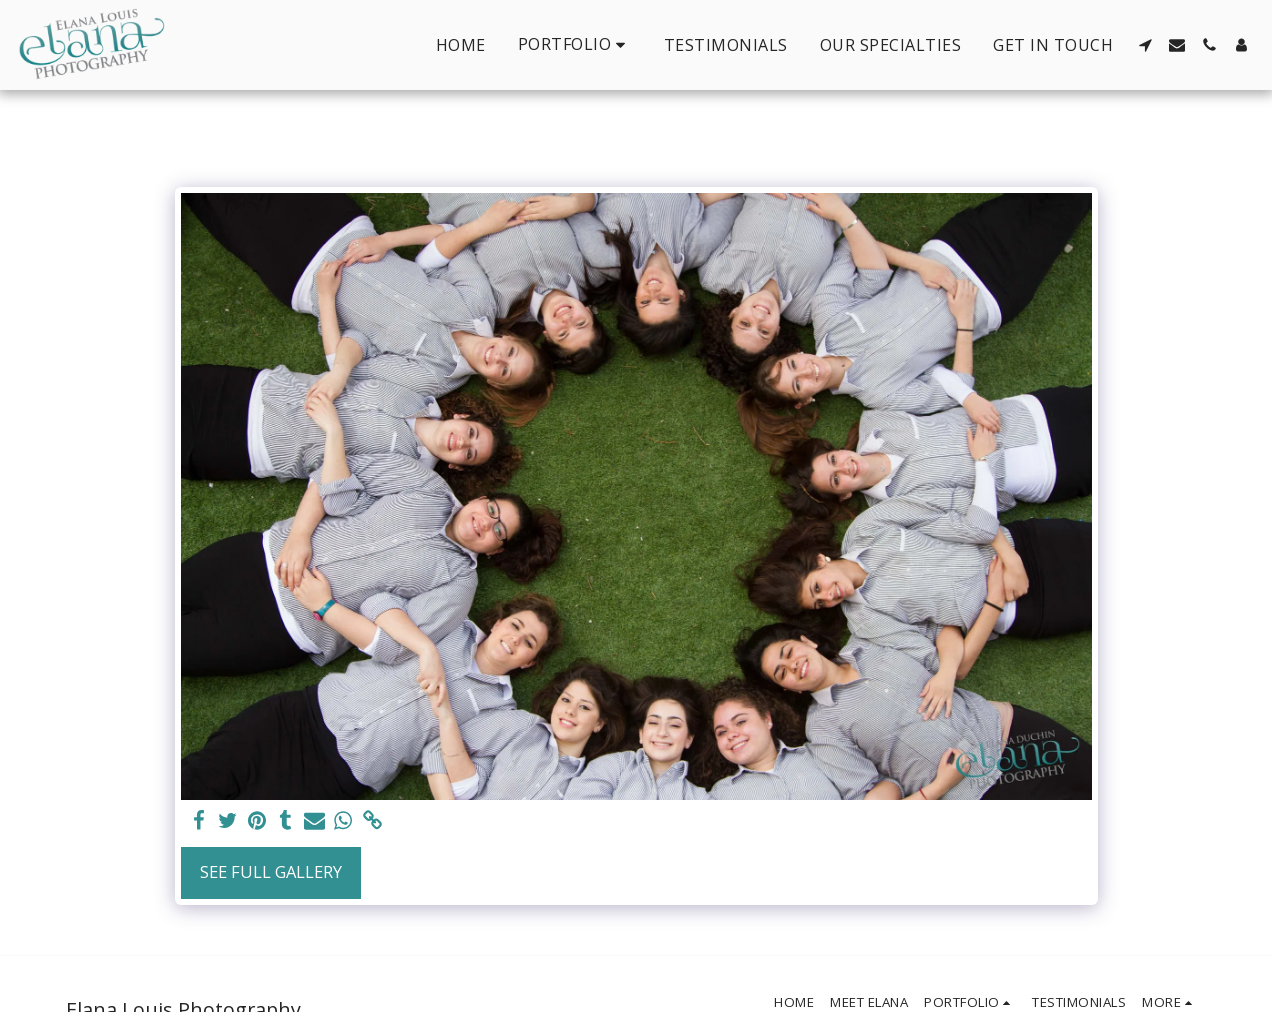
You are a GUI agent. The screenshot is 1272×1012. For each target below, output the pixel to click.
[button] (575, 44)
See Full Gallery (271, 871)
